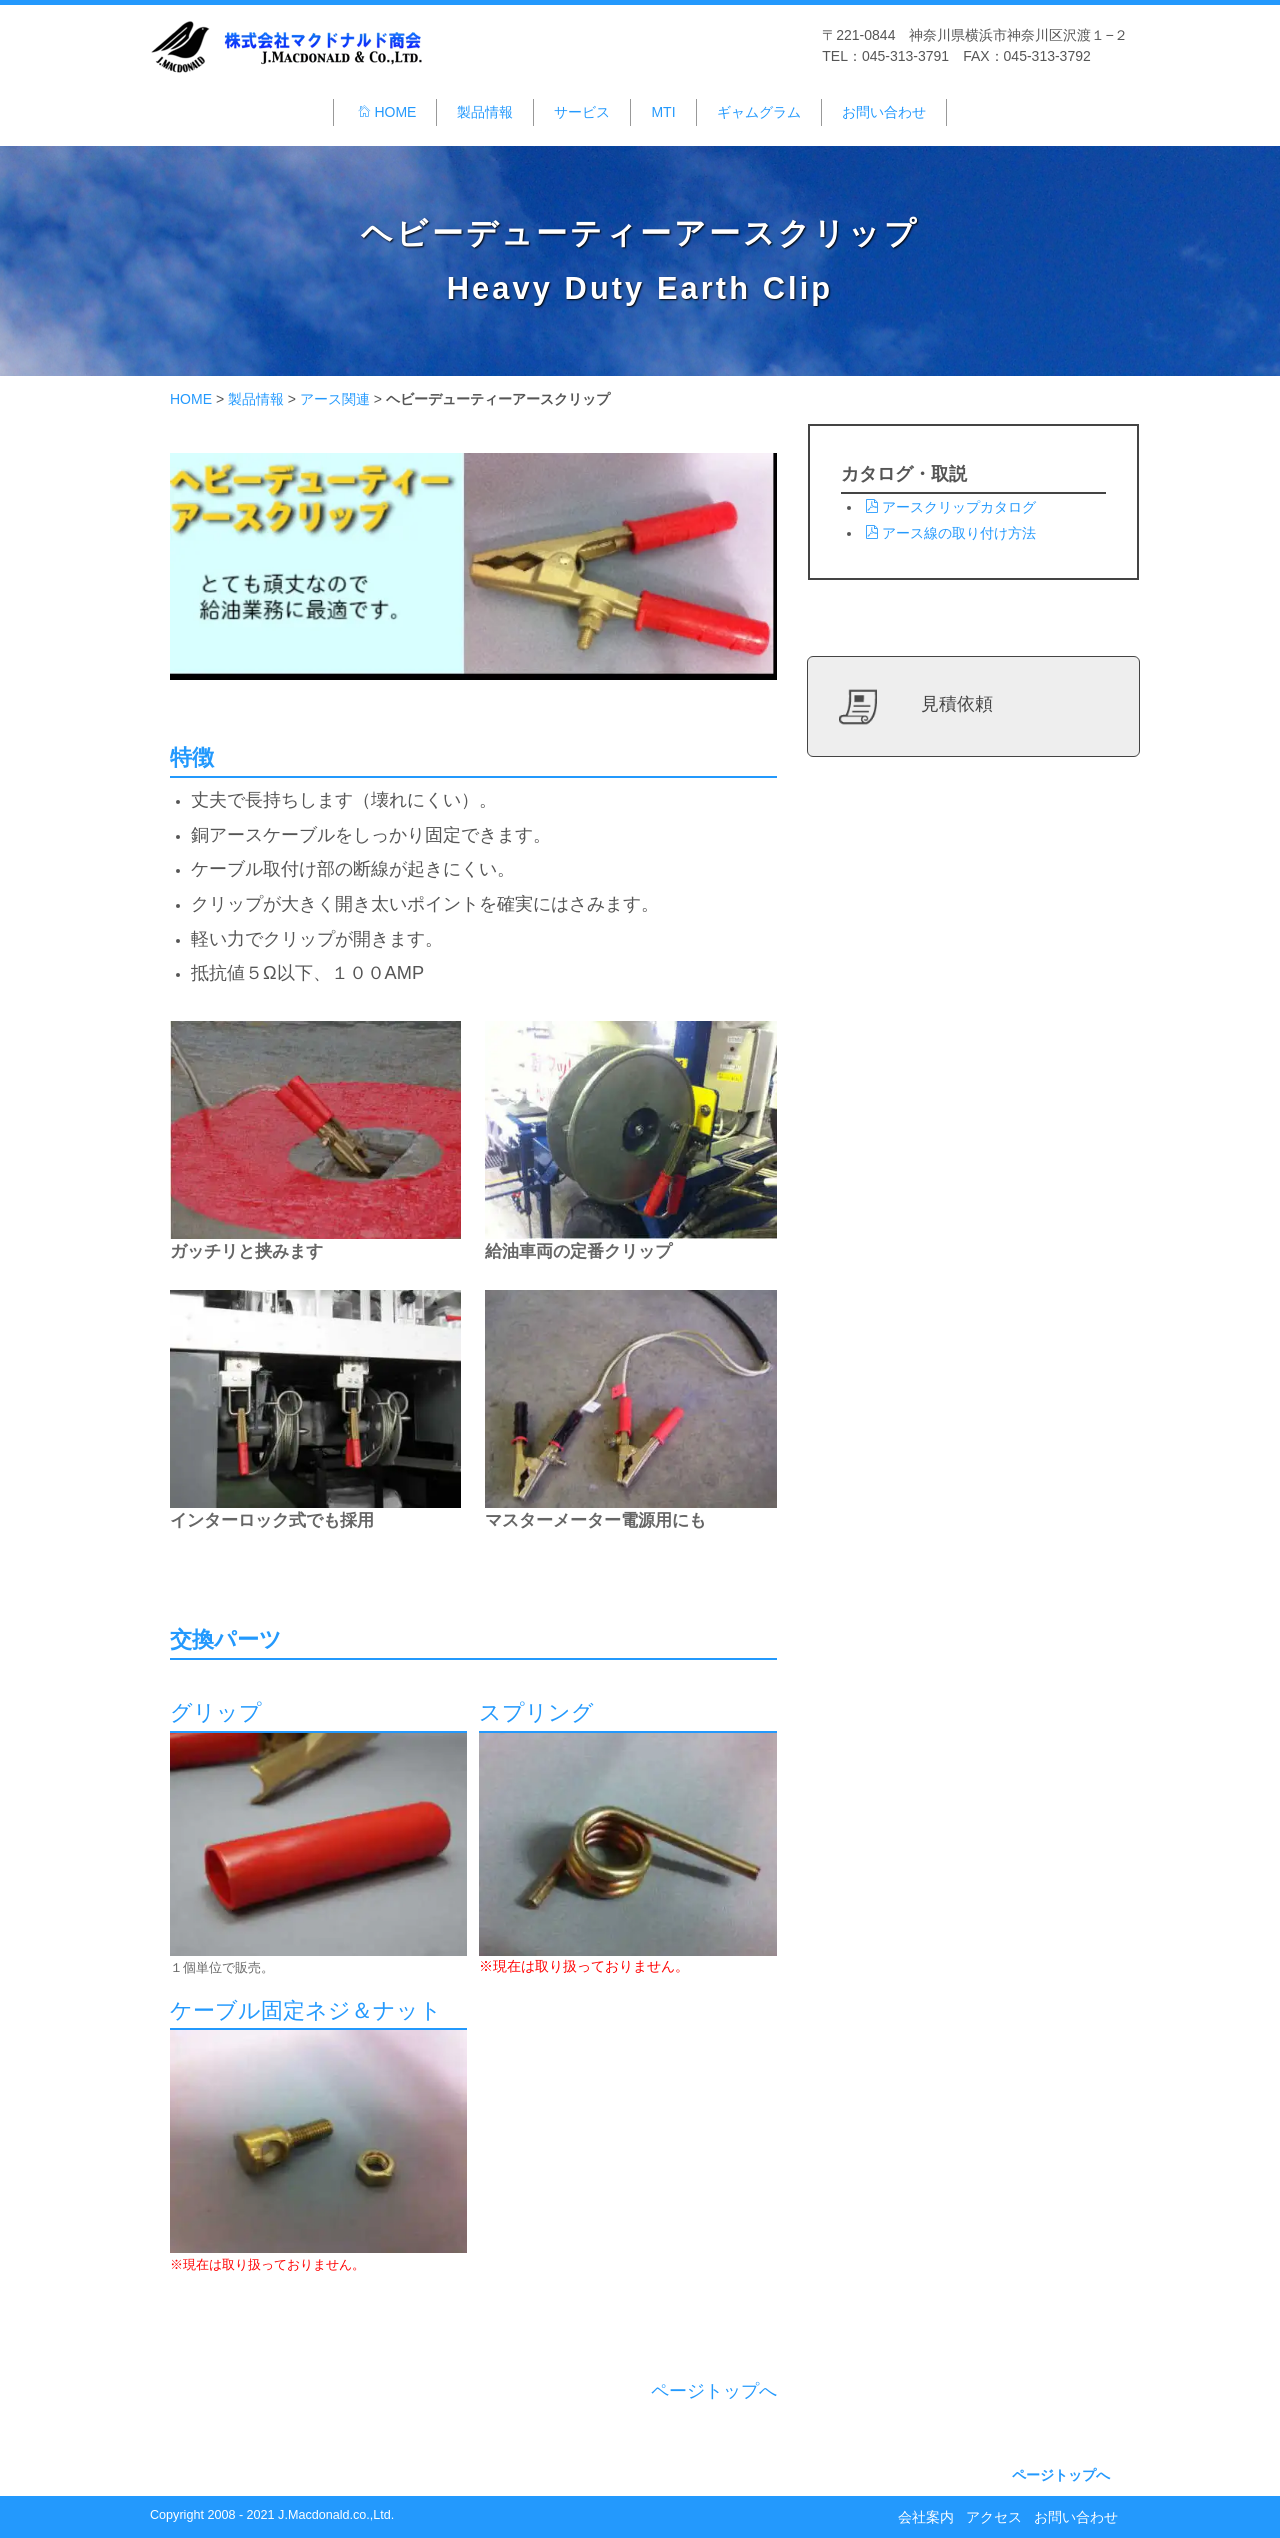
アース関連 (335, 399)
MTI (663, 112)
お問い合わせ (884, 112)
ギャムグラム (759, 112)
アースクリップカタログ (950, 507)
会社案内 (926, 2517)
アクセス (994, 2517)
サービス (582, 112)
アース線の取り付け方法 (950, 533)
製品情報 (485, 112)
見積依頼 (957, 704)
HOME (386, 112)
